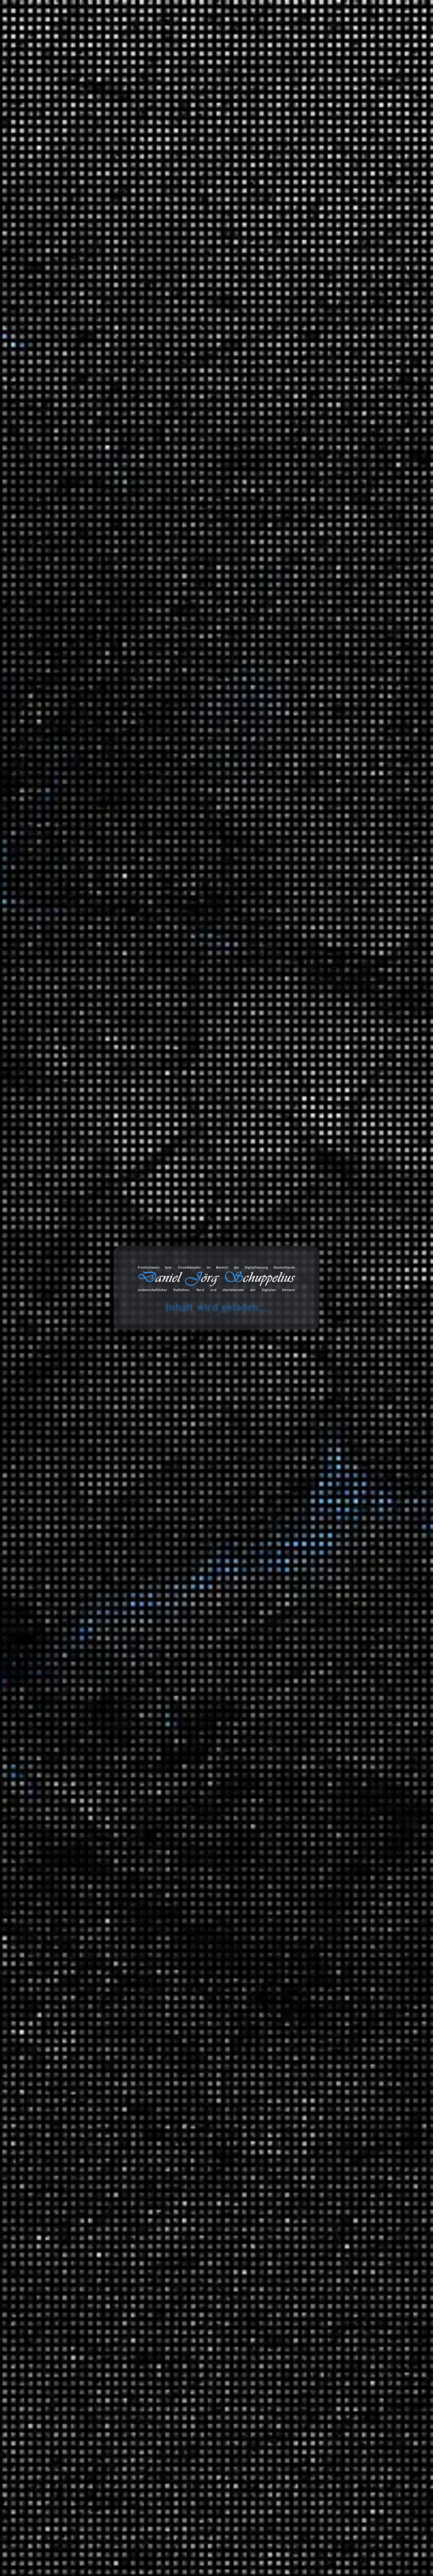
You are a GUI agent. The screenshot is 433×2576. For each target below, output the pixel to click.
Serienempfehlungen (336, 1833)
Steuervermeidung (174, 1347)
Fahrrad (334, 1664)
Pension (179, 396)
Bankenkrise (142, 1587)
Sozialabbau (142, 1928)
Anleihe (183, 1580)
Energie (321, 1872)
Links (223, 675)
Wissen (258, 1327)
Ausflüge (322, 1488)
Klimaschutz (174, 675)
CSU (196, 655)
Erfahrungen (312, 1336)
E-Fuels (181, 1055)
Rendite (200, 1638)
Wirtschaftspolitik (148, 1664)
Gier (225, 383)
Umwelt (196, 1074)
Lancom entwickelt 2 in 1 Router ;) (337, 477)
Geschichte (325, 1900)
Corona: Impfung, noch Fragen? (334, 308)
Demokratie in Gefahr (151, 662)
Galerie (312, 33)
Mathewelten (341, 1970)
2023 (302, 1189)
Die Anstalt (254, 377)
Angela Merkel (215, 643)
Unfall (319, 1794)
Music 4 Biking (357, 1689)
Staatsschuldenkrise (176, 1651)
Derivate (139, 1600)
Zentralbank (178, 1664)
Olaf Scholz (176, 687)
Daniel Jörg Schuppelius (91, 393)
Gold (178, 1625)
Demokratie (218, 655)
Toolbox (236, 33)
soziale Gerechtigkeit (151, 707)
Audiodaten (310, 2245)
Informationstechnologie (340, 1308)
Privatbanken (177, 1638)
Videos (305, 2216)
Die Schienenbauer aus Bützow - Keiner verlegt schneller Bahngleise (341, 341)
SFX (316, 1741)
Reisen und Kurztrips (322, 1477)
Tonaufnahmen (315, 1629)
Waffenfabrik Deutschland (327, 322)
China (137, 1327)
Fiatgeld (215, 1606)
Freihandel (216, 1896)
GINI (200, 2155)
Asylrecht (140, 649)
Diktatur (169, 668)
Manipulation (210, 1632)
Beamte (155, 377)
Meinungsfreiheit (177, 681)
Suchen (301, 206)
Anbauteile (338, 1385)
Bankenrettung (172, 1587)
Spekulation (142, 1651)
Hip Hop (363, 1713)
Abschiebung (143, 643)
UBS (148, 1657)
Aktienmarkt (142, 1580)
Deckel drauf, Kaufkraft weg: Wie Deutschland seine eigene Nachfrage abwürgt (344, 424)
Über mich (388, 33)
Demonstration (189, 662)
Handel (193, 1909)
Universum (325, 2051)
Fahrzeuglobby (145, 1062)
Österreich (159, 396)
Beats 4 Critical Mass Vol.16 (330, 527)
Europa (192, 668)
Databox (277, 33)
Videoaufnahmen (317, 1808)
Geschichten (312, 1414)
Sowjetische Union (178, 2410)
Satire (223, 700)
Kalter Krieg (213, 2391)
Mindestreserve (146, 1638)
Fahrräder (323, 1375)
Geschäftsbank (145, 1625)
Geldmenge (154, 1619)
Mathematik (326, 1959)
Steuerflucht (143, 1347)
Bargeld (216, 1587)
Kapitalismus (143, 389)
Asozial (138, 1889)
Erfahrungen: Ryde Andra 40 (357, 689)
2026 (303, 1146)
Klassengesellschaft (207, 2397)
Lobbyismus (168, 1068)
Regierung (179, 694)
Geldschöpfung (182, 1619)
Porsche (139, 1074)
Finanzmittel (224, 1327)
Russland (182, 1340)
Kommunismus (145, 2403)
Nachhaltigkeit (144, 1921)
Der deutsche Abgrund (352, 1910)
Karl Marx (172, 2397)
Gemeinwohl (189, 1902)
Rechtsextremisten (148, 694)
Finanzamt (162, 1327)
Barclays (197, 1587)
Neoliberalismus (146, 687)
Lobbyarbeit (142, 1068)
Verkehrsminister (147, 720)
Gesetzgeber (142, 1909)
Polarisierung (201, 687)
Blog (205, 33)
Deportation (217, 662)
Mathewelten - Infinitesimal (330, 294)
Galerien (307, 2202)
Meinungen (310, 1438)
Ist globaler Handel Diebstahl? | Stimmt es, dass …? (344, 402)
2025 (302, 1161)
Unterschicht (199, 713)
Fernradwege (355, 1537)
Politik (223, 687)
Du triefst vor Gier (192, 1049)
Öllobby (216, 1068)
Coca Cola (218, 377)
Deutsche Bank (173, 1600)
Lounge (362, 1727)
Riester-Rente (216, 396)
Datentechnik (327, 1858)
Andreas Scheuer (184, 643)
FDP (211, 383)
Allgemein (309, 1258)
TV (315, 1755)
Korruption (142, 1340)
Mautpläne (141, 681)
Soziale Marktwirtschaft (153, 2416)
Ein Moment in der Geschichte (362, 1924)
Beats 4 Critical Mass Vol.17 (329, 491)
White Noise (326, 1769)
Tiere (318, 2023)
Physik (319, 1984)
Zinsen (197, 1664)
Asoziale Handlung (175, 1889)
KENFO (138, 396)
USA (224, 713)
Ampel (137, 377)
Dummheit (228, 1049)
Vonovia (187, 409)
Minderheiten (216, 681)
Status (304, 2187)
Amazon (301, 2315)
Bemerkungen (313, 2130)
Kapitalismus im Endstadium (196, 389)
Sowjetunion (214, 2410)
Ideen (318, 1269)
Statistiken (309, 1604)
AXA (199, 1580)
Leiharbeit (202, 675)
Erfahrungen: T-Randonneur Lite (335, 279)
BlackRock (141, 1593)
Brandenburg (355, 1523)
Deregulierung (209, 1593)
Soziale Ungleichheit (176, 402)
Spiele (319, 1283)
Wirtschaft (213, 1657)
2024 (303, 1175)
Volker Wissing (179, 720)
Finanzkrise (192, 1327)
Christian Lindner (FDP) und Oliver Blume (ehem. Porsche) (186, 940)
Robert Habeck (174, 700)
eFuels (206, 1055)
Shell (135, 402)
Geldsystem (212, 1619)
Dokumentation (146, 2149)
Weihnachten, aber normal (328, 541)
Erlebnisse (324, 1424)
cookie (9, 32)
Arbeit (304, 1297)
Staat (221, 1934)
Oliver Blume (194, 1068)
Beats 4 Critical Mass (365, 1675)
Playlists (321, 1654)
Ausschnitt (324, 1640)
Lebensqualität (212, 2403)
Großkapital (192, 1334)
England (188, 2391)
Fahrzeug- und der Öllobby (169, 927)
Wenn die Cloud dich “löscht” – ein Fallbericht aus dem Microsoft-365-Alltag (339, 510)
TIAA (136, 1657)
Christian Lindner (184, 377)
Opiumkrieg (142, 2410)
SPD (225, 707)
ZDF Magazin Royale (336, 1590)
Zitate (303, 2173)
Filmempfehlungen (334, 1819)
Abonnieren (386, 2507)
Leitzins (177, 1632)
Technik (321, 1998)
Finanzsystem (145, 1334)
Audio (318, 1361)
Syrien (137, 713)
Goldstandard (210, 1625)
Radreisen (323, 1502)
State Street (211, 1651)
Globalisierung (170, 1909)
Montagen (324, 1322)
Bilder (304, 2144)
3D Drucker (325, 1347)
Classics (363, 1699)
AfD (162, 643)
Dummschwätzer (147, 1055)
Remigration (203, 694)
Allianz (165, 1580)
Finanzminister (186, 1062)
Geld (169, 1334)
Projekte (348, 33)
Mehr (111, 1301)
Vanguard (192, 1657)
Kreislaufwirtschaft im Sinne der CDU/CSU (348, 463)
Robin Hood (203, 700)
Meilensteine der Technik (355, 2009)
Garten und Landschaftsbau (345, 1399)
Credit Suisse (174, 1593)
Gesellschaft (214, 1902)
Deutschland (188, 383)
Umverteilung (165, 713)
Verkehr (306, 1784)
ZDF (199, 720)
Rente (194, 396)
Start (29, 135)
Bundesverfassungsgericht (180, 649)
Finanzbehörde (176, 1613)
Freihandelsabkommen (152, 1902)
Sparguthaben (210, 1645)
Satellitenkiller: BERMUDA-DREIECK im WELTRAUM (342, 560)
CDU (180, 655)
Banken (216, 1580)
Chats (303, 2230)
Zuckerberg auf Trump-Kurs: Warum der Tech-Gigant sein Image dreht (342, 445)
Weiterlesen (110, 1023)
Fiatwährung (143, 1613)
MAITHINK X (327, 1576)
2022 (302, 1204)
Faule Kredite (181, 1606)
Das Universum (344, 2061)
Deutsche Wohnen (150, 383)
